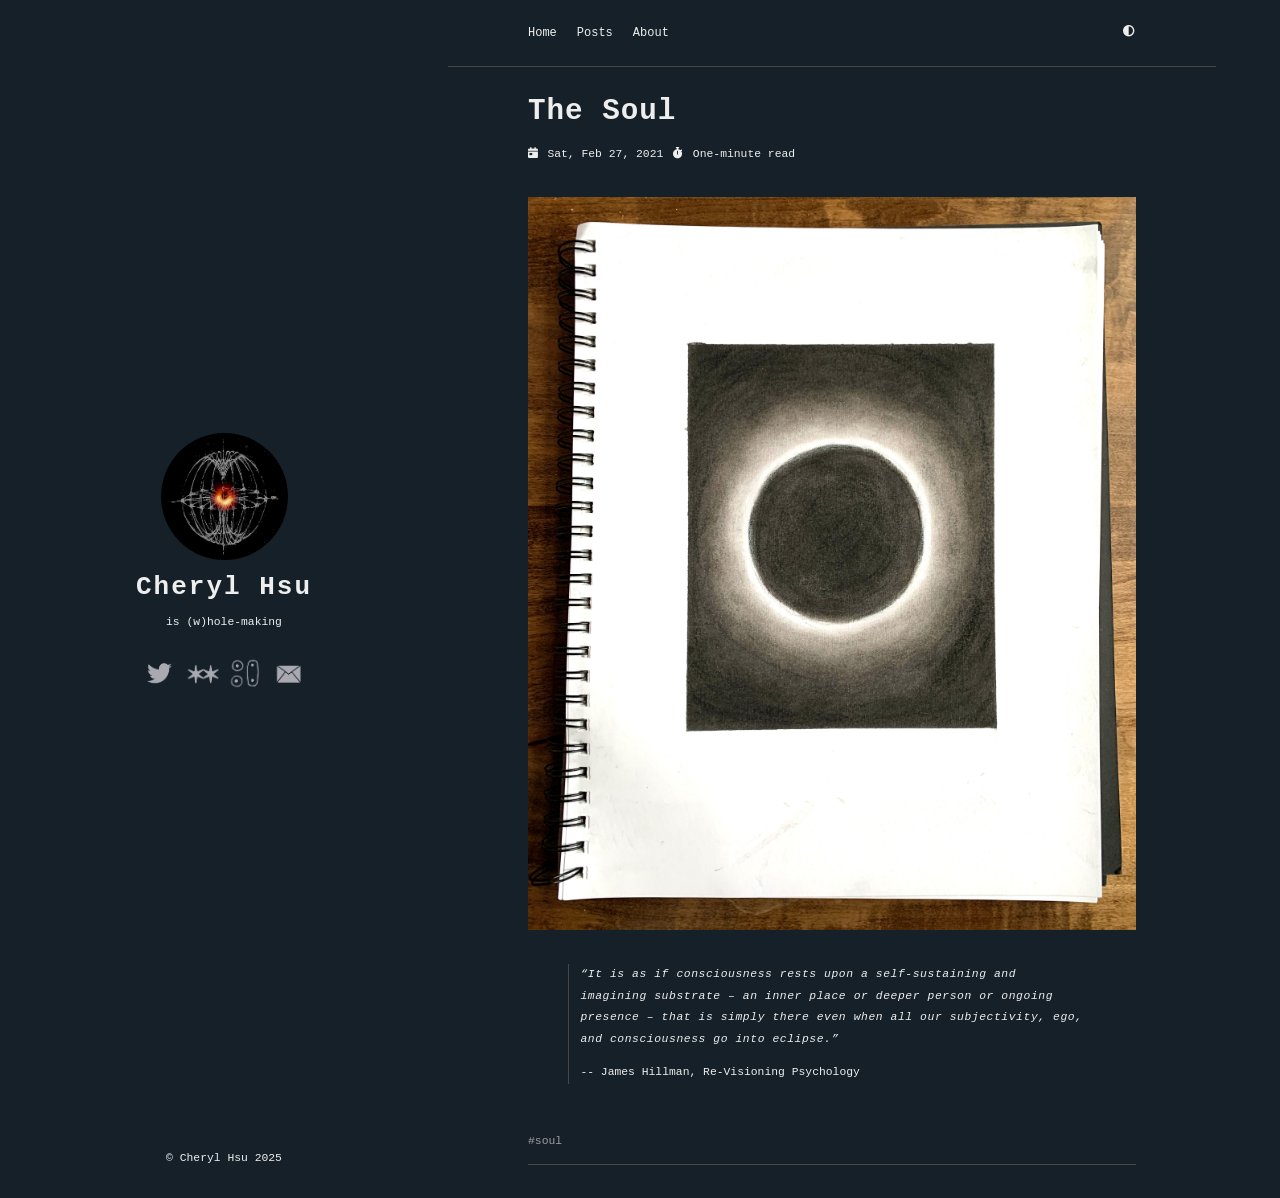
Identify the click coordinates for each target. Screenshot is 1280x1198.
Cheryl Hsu (224, 587)
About (651, 32)
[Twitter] (159, 686)
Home (542, 32)
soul (548, 1142)
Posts (595, 32)
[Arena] (202, 686)
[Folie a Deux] (245, 686)
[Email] (288, 686)
